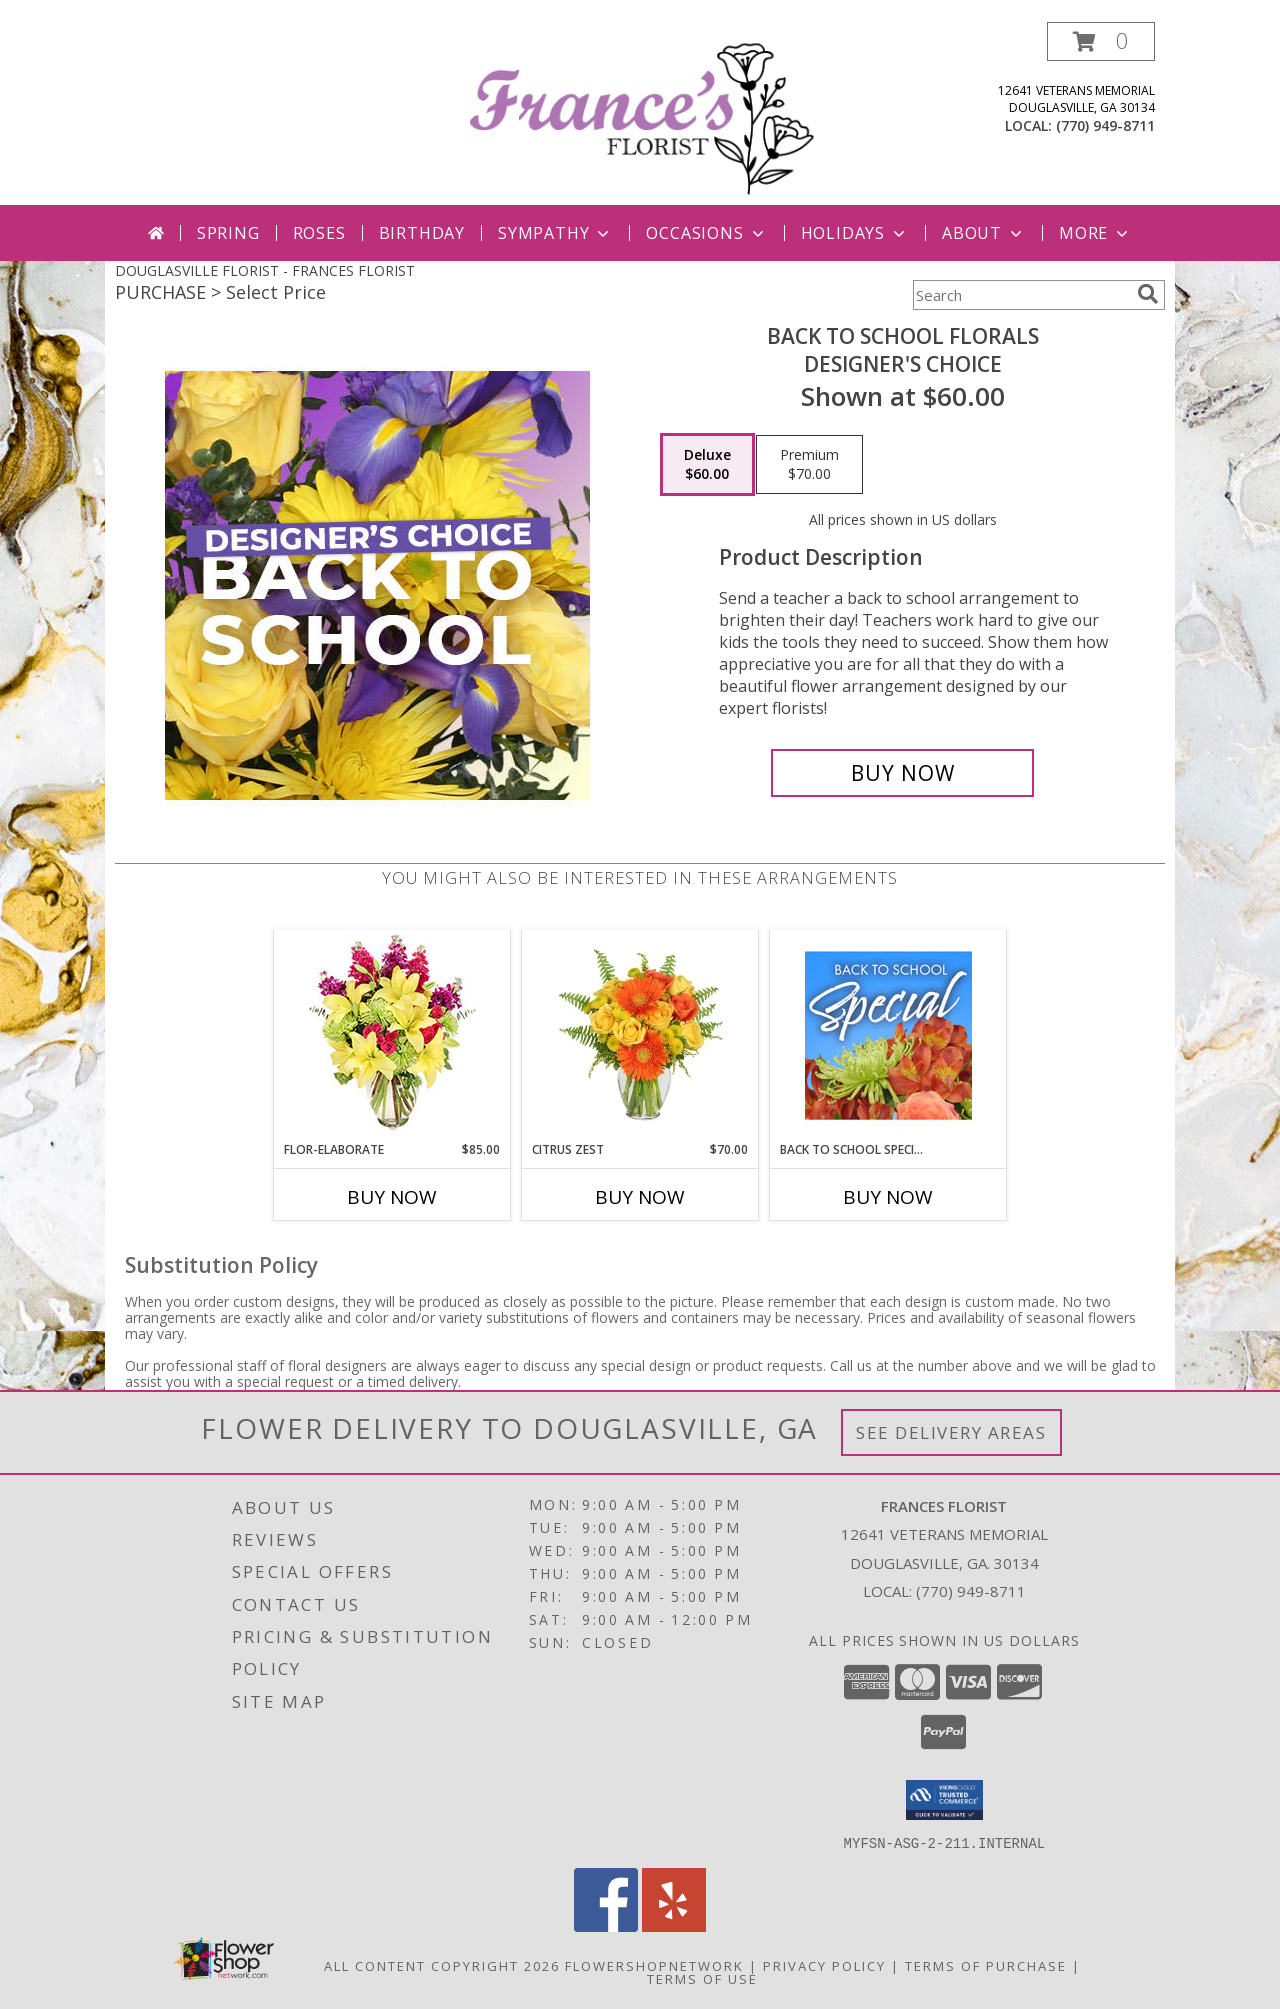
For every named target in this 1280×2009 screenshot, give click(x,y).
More (1095, 233)
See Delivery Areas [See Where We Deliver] (951, 1432)
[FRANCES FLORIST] (642, 113)
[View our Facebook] (606, 1925)
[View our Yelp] (674, 1925)
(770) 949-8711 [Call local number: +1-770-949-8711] (1105, 125)
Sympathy (555, 233)
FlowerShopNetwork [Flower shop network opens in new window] (654, 1965)
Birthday (422, 233)
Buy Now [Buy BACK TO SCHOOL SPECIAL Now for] (888, 1197)
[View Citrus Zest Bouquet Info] (640, 1035)
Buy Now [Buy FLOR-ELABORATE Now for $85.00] (392, 1197)
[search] (1148, 294)
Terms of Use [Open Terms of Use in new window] (702, 1978)
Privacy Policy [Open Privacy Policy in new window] (824, 1965)
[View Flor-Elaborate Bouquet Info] (392, 1035)
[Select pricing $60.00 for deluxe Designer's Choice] (707, 465)
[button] (1101, 41)
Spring (228, 233)
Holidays (855, 233)
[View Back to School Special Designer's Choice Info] (888, 1035)
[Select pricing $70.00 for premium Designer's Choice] (809, 465)
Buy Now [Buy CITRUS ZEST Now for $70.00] (640, 1197)
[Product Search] (1021, 295)
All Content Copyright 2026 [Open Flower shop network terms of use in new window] (442, 1965)
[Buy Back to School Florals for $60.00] (902, 773)
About (984, 233)
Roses (319, 233)
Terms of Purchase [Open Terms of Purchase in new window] (986, 1965)
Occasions (706, 233)
